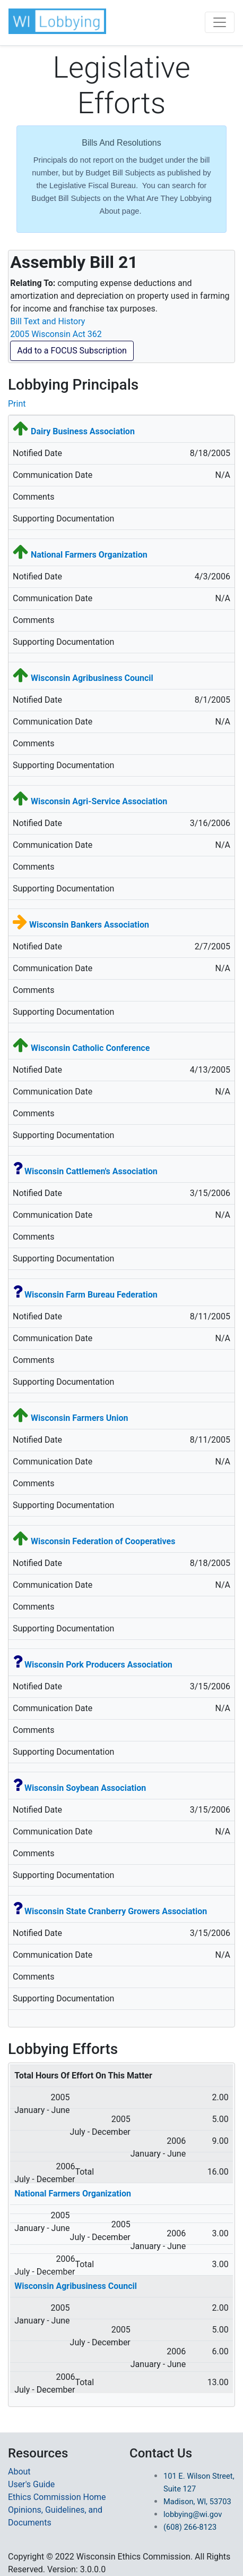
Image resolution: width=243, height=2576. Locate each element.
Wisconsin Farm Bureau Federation (91, 1295)
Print (16, 404)
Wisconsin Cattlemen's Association (91, 1171)
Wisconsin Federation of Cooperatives (103, 1541)
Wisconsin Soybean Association (85, 1788)
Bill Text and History (47, 321)
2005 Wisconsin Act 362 (56, 334)
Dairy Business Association (83, 431)
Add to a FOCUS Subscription (72, 351)
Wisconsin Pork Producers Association (98, 1665)
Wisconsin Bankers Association (89, 925)
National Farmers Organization (89, 555)
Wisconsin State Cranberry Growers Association (115, 1911)
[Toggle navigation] (220, 22)
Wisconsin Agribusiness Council (92, 678)
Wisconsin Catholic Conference (90, 1048)
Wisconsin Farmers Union (79, 1418)
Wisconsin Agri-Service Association (99, 801)
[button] (57, 21)
